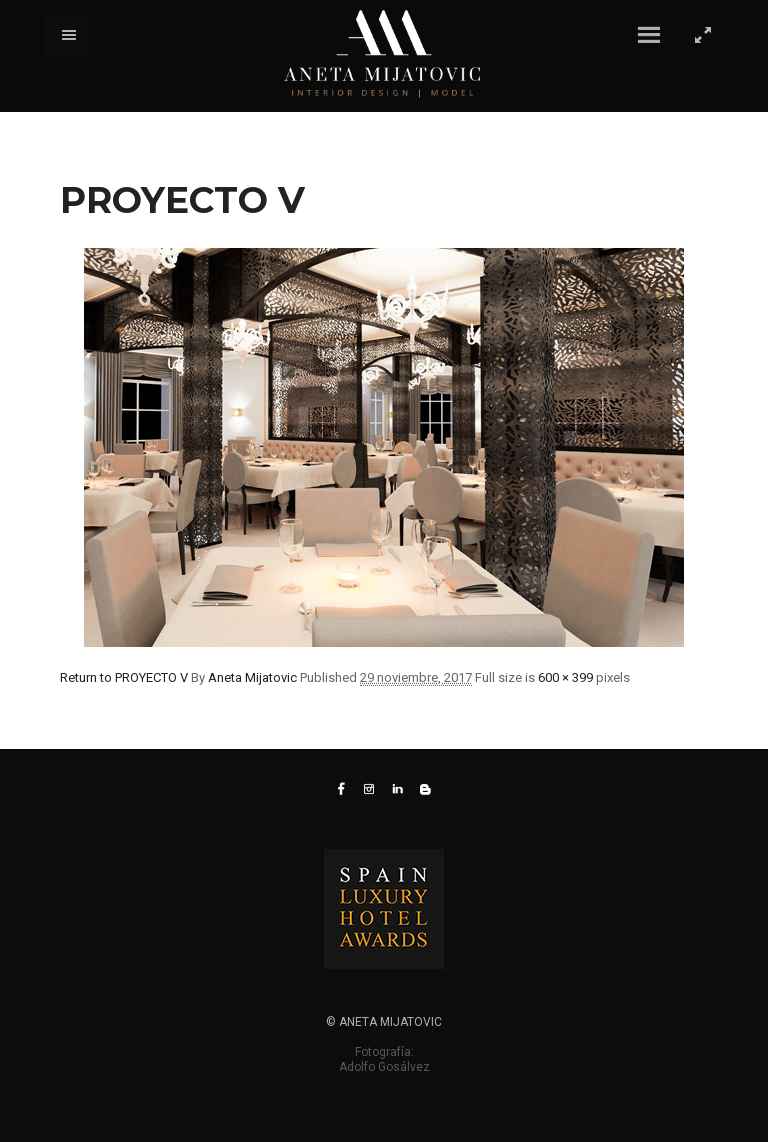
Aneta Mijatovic (252, 677)
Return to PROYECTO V (124, 677)
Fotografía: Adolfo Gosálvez (384, 1059)
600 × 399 (565, 677)
